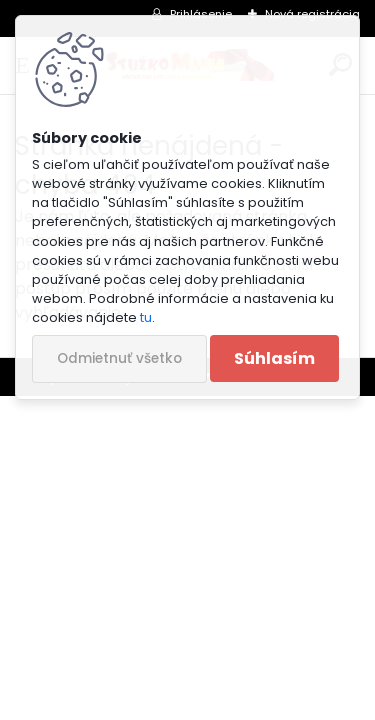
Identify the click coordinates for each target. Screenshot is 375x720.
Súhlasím (274, 358)
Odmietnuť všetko (119, 358)
